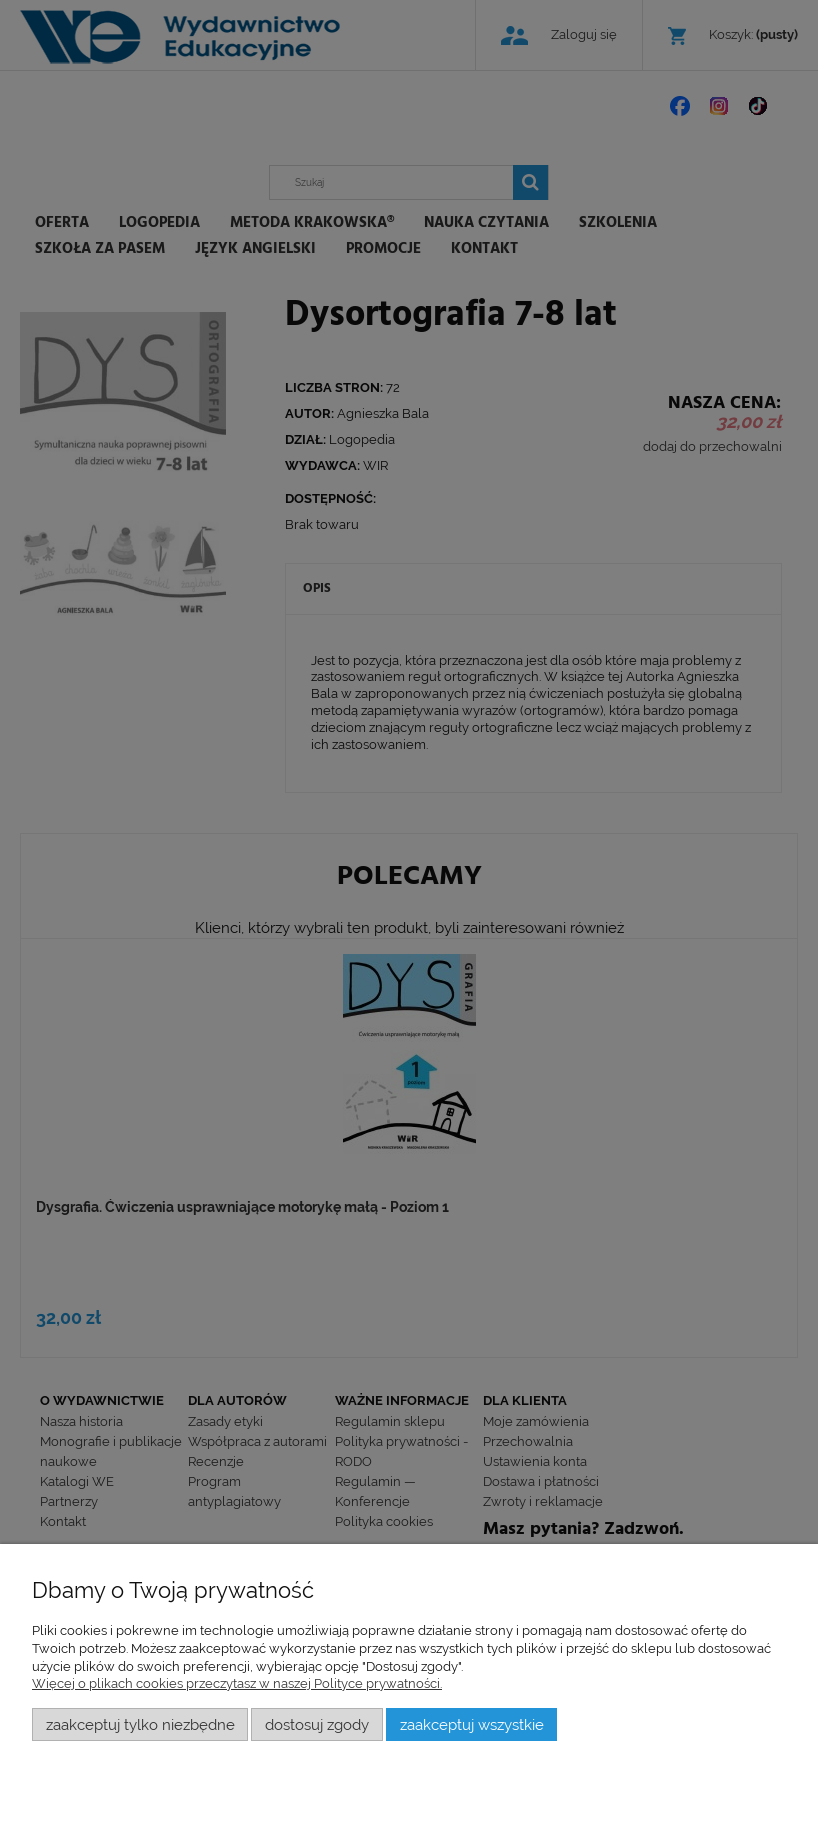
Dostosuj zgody (317, 1724)
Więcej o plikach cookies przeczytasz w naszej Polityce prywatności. (237, 1683)
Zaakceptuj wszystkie (472, 1724)
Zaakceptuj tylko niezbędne (140, 1724)
